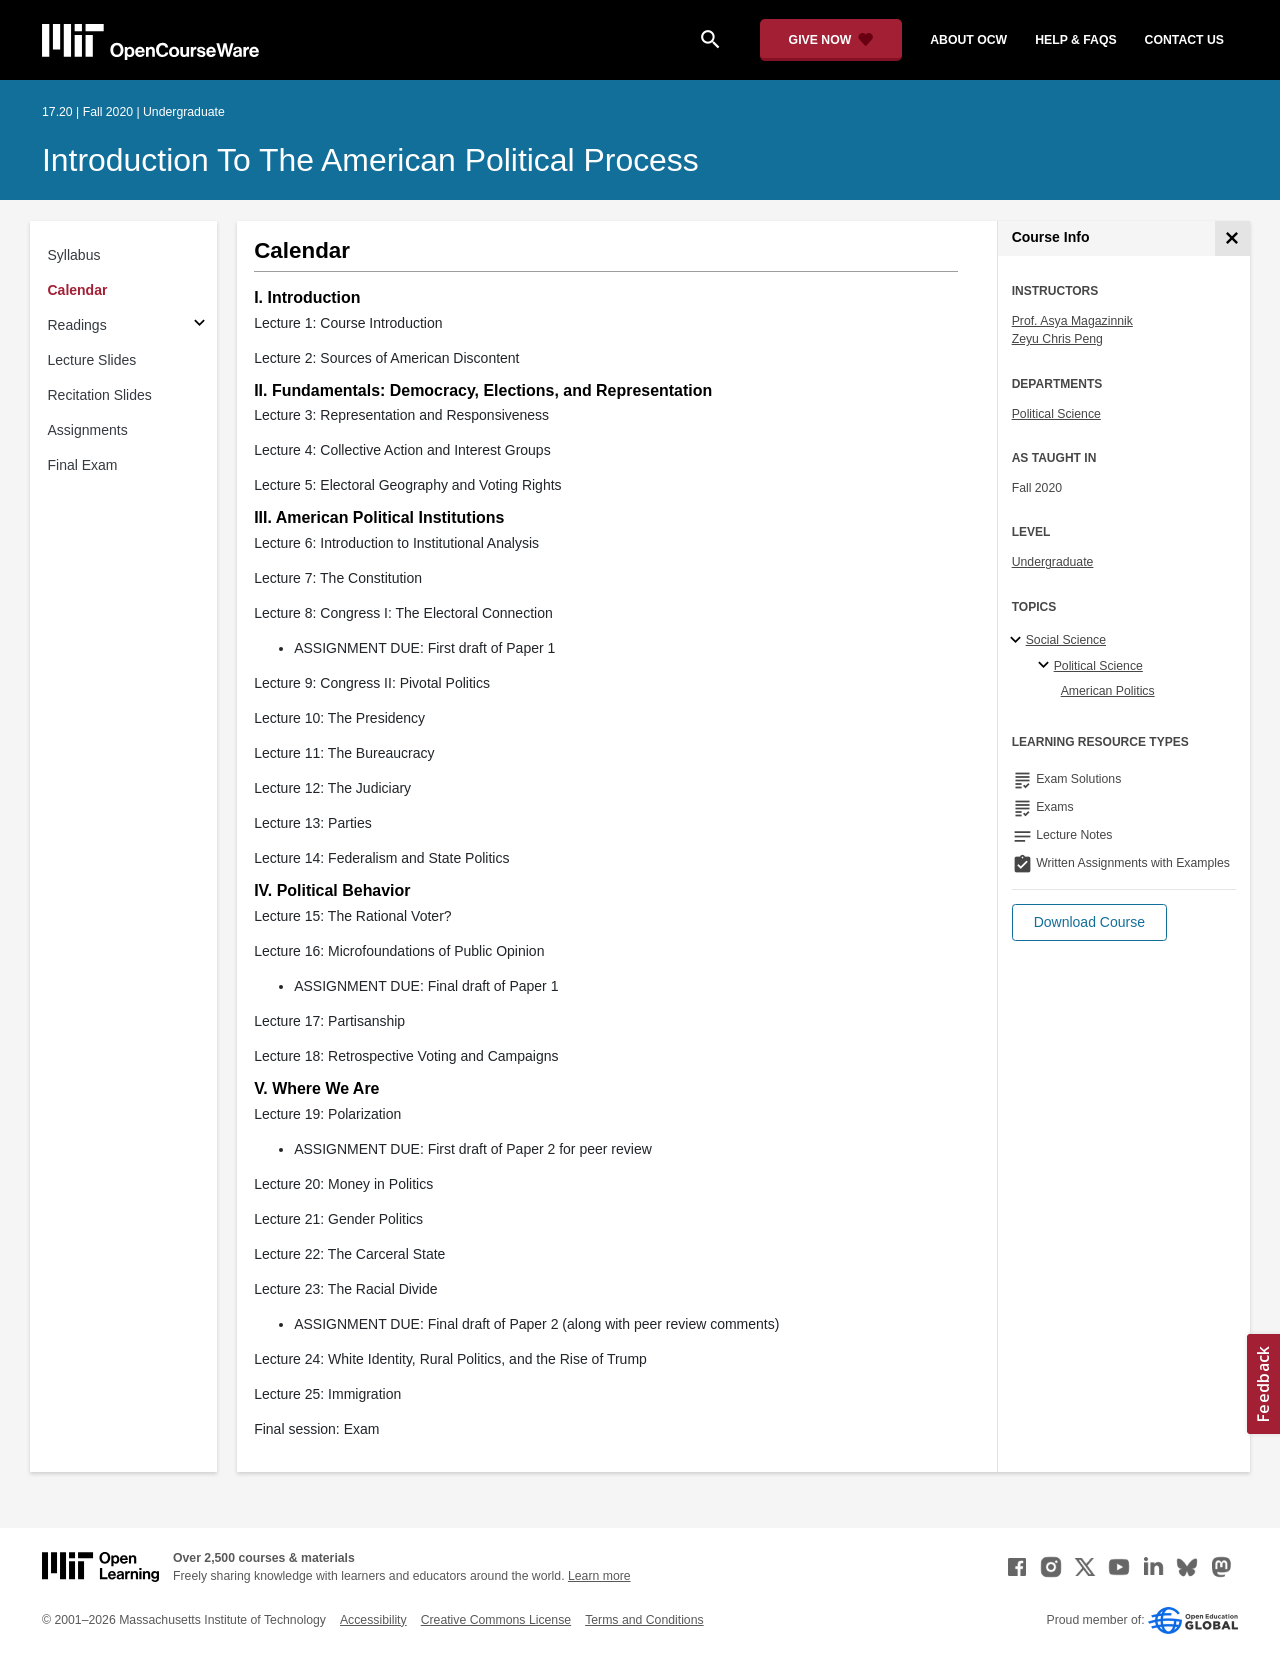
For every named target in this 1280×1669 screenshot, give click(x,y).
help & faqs (1075, 40)
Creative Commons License (496, 1620)
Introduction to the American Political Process (370, 160)
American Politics (1108, 691)
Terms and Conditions (644, 1620)
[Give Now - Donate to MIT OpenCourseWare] (831, 40)
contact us (1184, 40)
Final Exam (83, 465)
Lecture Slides (92, 360)
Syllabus (74, 255)
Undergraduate (1053, 562)
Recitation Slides (100, 395)
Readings (77, 325)
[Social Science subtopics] (1018, 641)
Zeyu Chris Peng (1057, 339)
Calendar (78, 290)
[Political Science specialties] (1046, 666)
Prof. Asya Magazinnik (1072, 321)
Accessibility (373, 1620)
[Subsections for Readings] (199, 325)
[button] (1089, 922)
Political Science (1056, 414)
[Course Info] (1232, 238)
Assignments (88, 430)
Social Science (1066, 640)
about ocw (968, 40)
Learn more (599, 1576)
